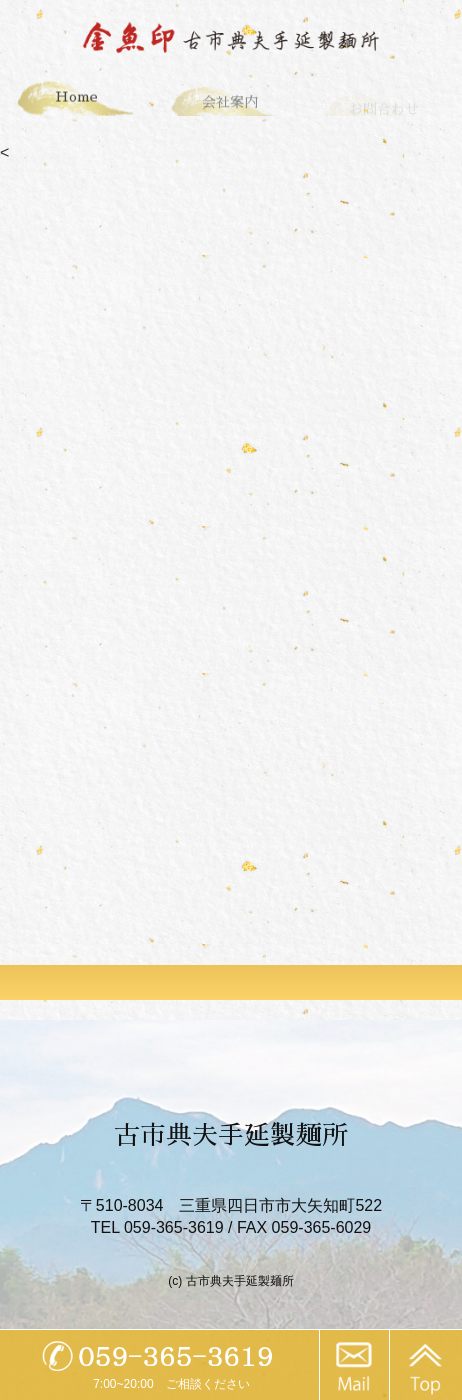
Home (76, 99)
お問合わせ (384, 111)
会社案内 (230, 106)
